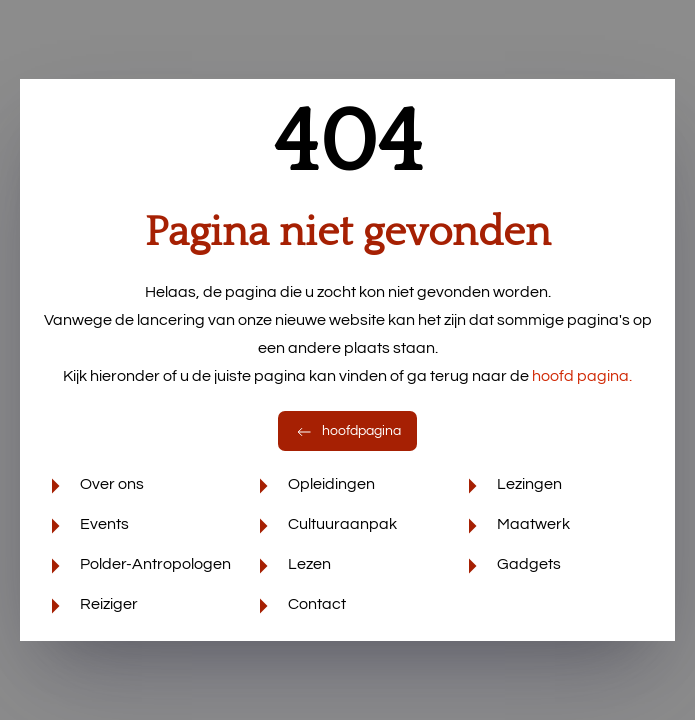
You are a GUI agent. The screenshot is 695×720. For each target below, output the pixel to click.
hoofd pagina (582, 376)
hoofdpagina (347, 431)
